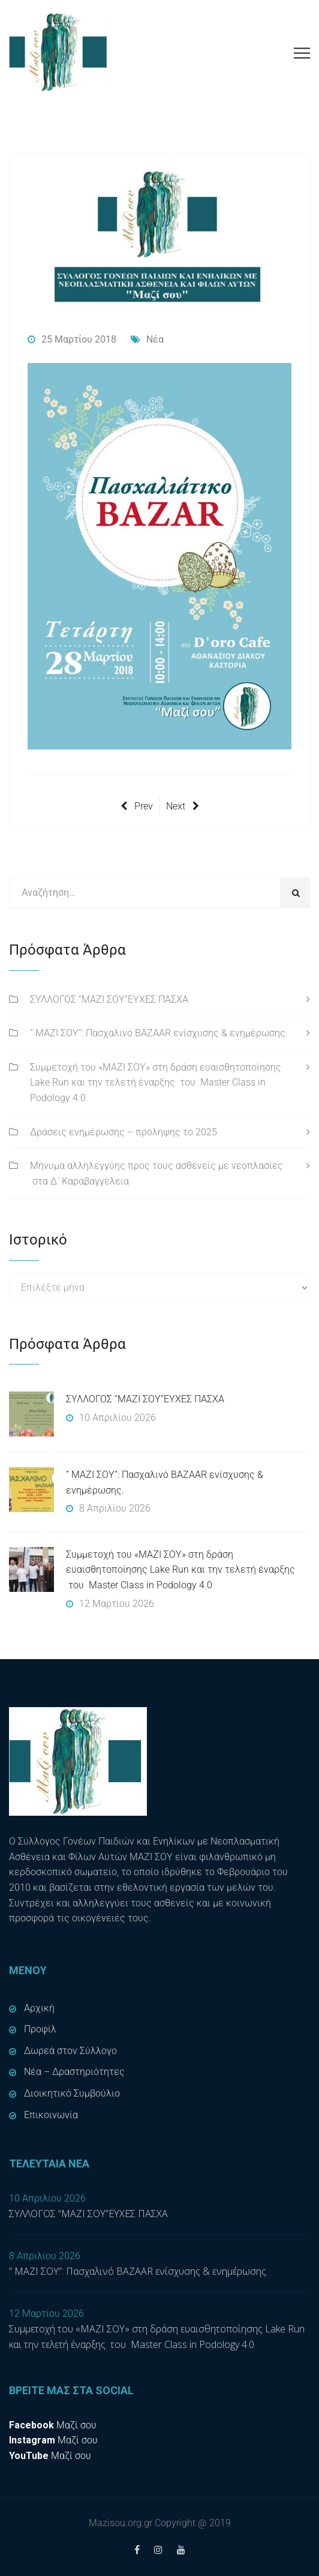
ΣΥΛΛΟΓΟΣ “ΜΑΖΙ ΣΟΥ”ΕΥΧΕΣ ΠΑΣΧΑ (109, 999)
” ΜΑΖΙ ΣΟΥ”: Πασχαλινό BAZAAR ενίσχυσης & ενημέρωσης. (159, 1033)
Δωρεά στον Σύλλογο (70, 2050)
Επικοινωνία (51, 2115)
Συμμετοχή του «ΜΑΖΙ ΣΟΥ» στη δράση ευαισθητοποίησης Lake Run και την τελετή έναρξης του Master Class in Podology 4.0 (155, 1082)
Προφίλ (40, 2029)
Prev (137, 806)
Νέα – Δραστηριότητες (74, 2071)
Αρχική (39, 2008)
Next (182, 806)
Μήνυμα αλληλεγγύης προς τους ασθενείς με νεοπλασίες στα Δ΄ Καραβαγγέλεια (156, 1173)
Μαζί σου (53, 2425)
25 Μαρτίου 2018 (72, 339)
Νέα (147, 339)
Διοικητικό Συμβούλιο (72, 2093)
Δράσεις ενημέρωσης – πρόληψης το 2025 (123, 1132)
